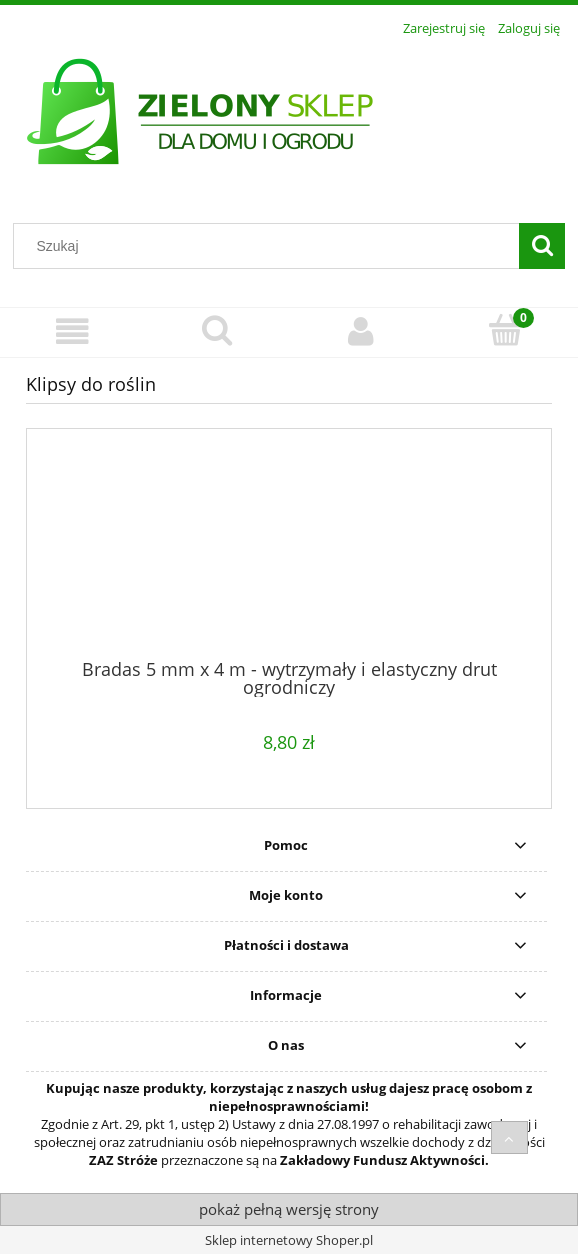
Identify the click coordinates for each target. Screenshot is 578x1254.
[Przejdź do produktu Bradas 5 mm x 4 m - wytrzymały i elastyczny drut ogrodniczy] (289, 551)
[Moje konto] (361, 331)
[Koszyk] (506, 330)
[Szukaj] (542, 246)
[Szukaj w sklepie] (271, 246)
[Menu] (72, 331)
